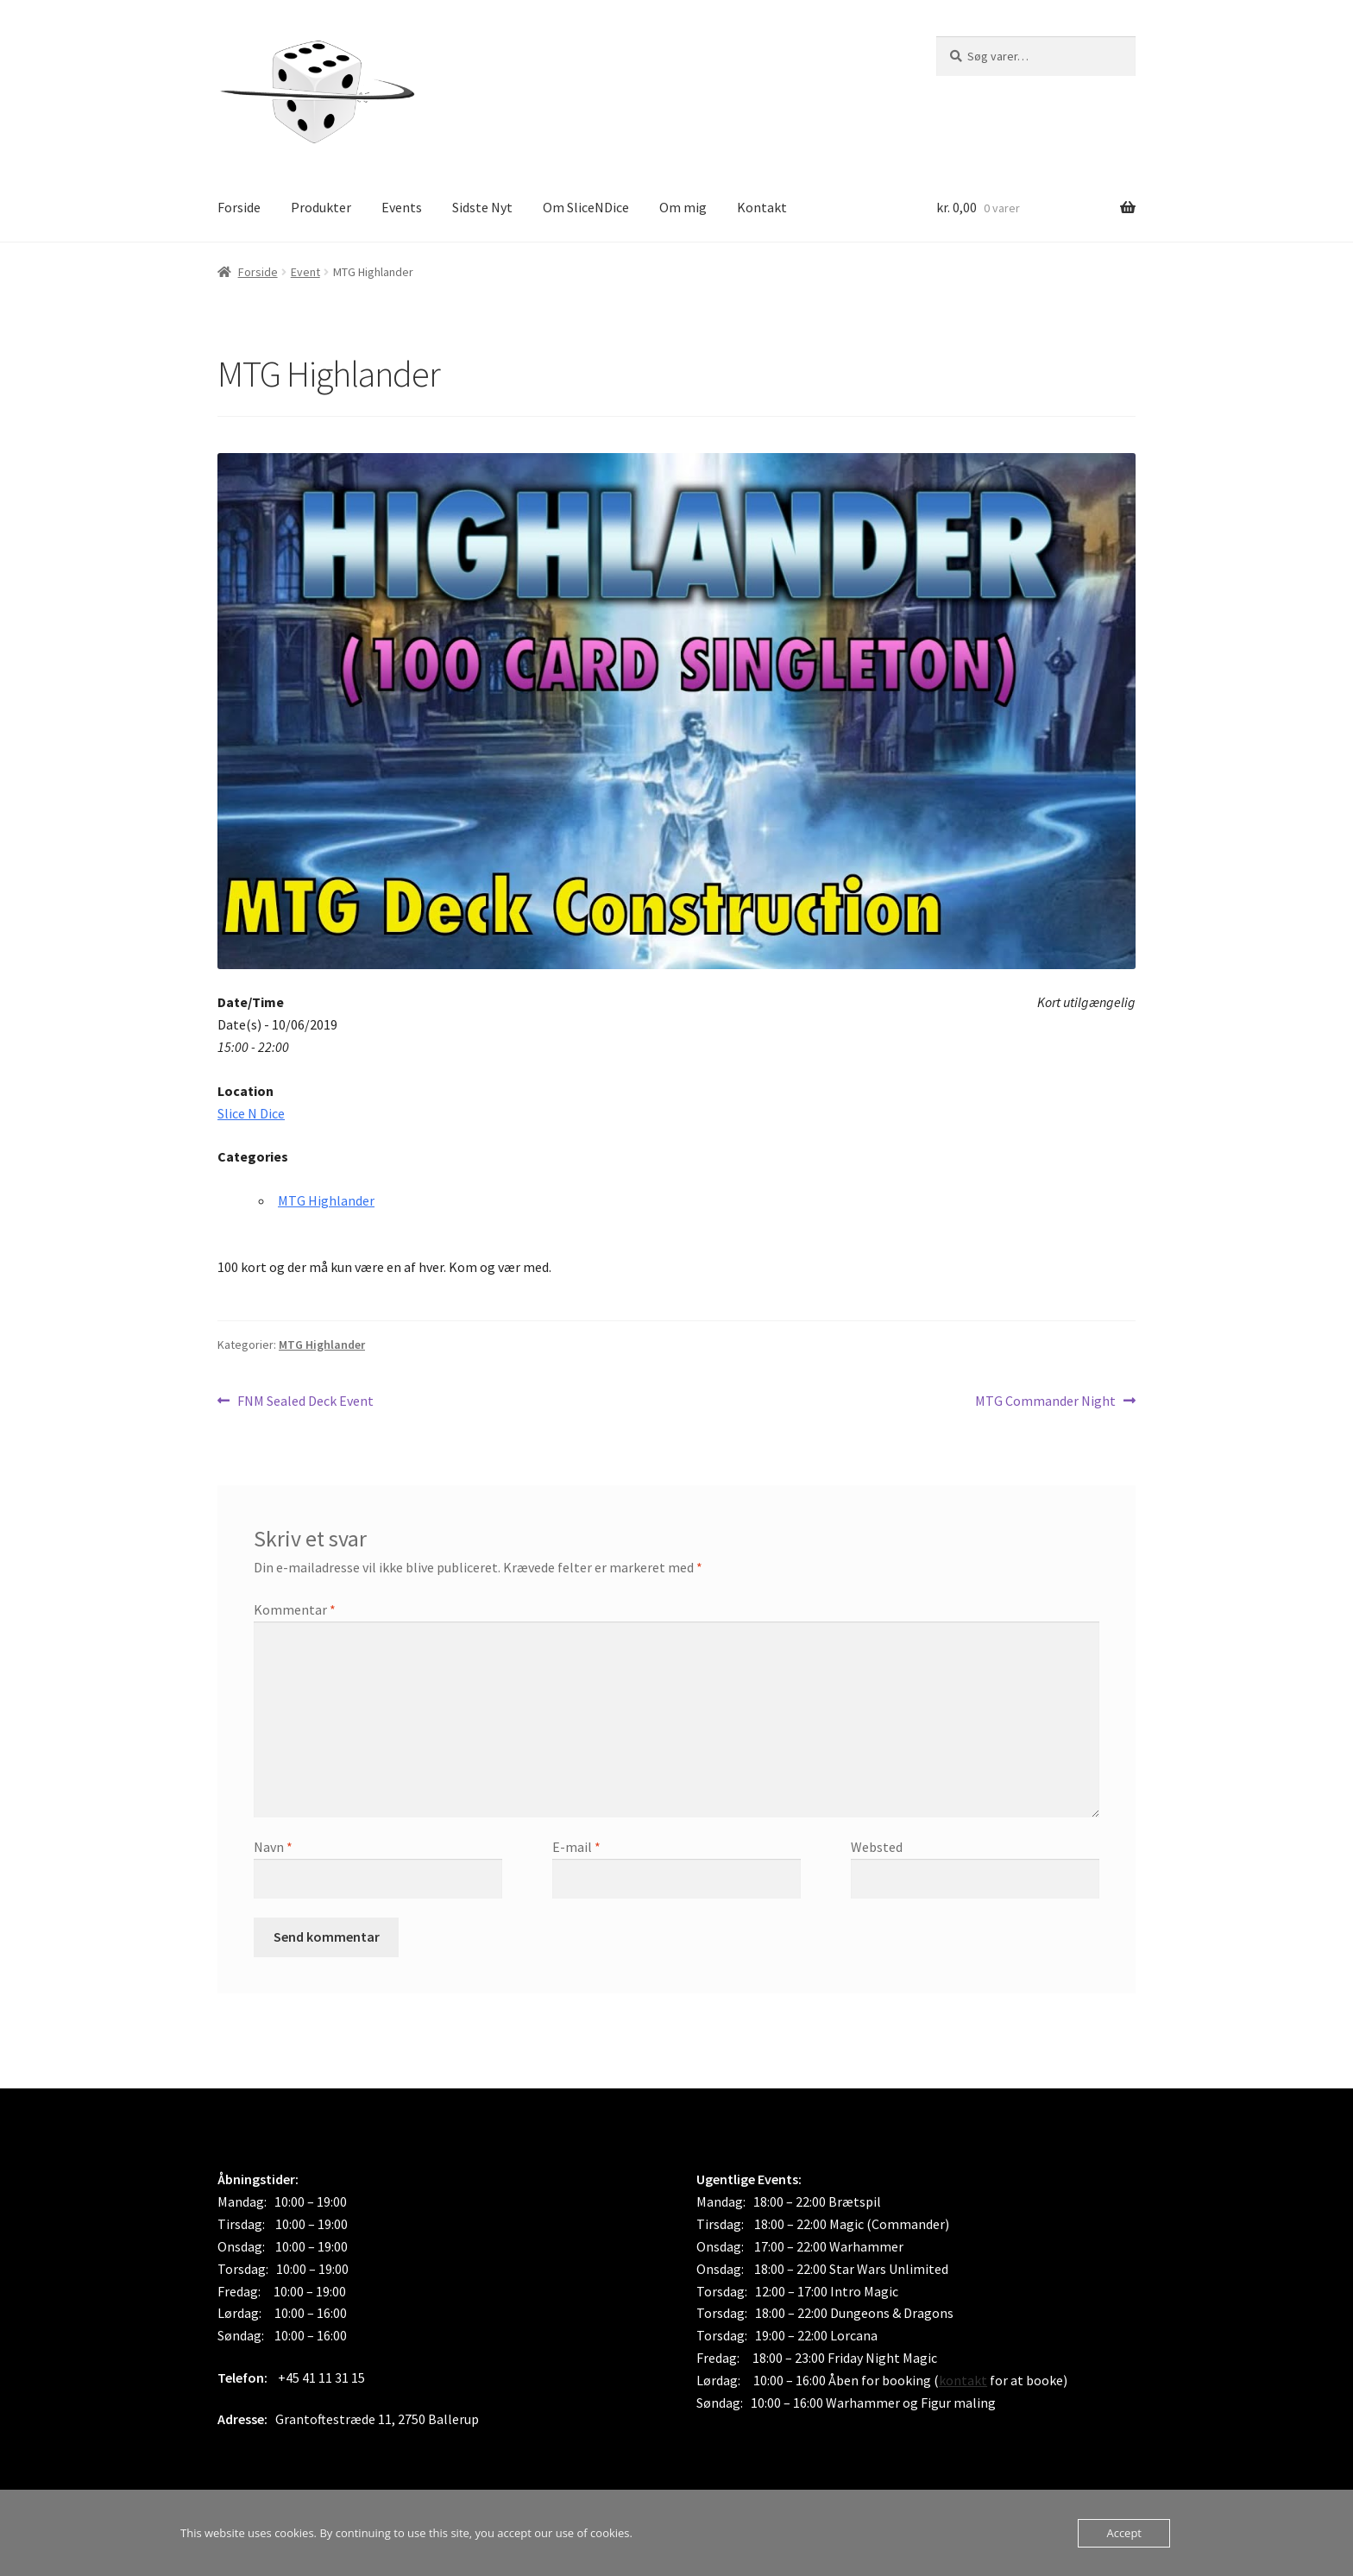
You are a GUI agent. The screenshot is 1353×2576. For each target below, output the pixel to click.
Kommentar (295, 1609)
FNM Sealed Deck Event (305, 1401)
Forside (239, 207)
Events (401, 207)
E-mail (576, 1846)
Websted (877, 1846)
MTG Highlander (326, 1200)
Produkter (321, 207)
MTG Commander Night (1045, 1401)
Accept (1124, 2533)
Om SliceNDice (586, 207)
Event (305, 272)
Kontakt (762, 207)
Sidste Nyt (482, 207)
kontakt (963, 2380)
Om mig (683, 207)
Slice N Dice (251, 1113)
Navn (273, 1846)
